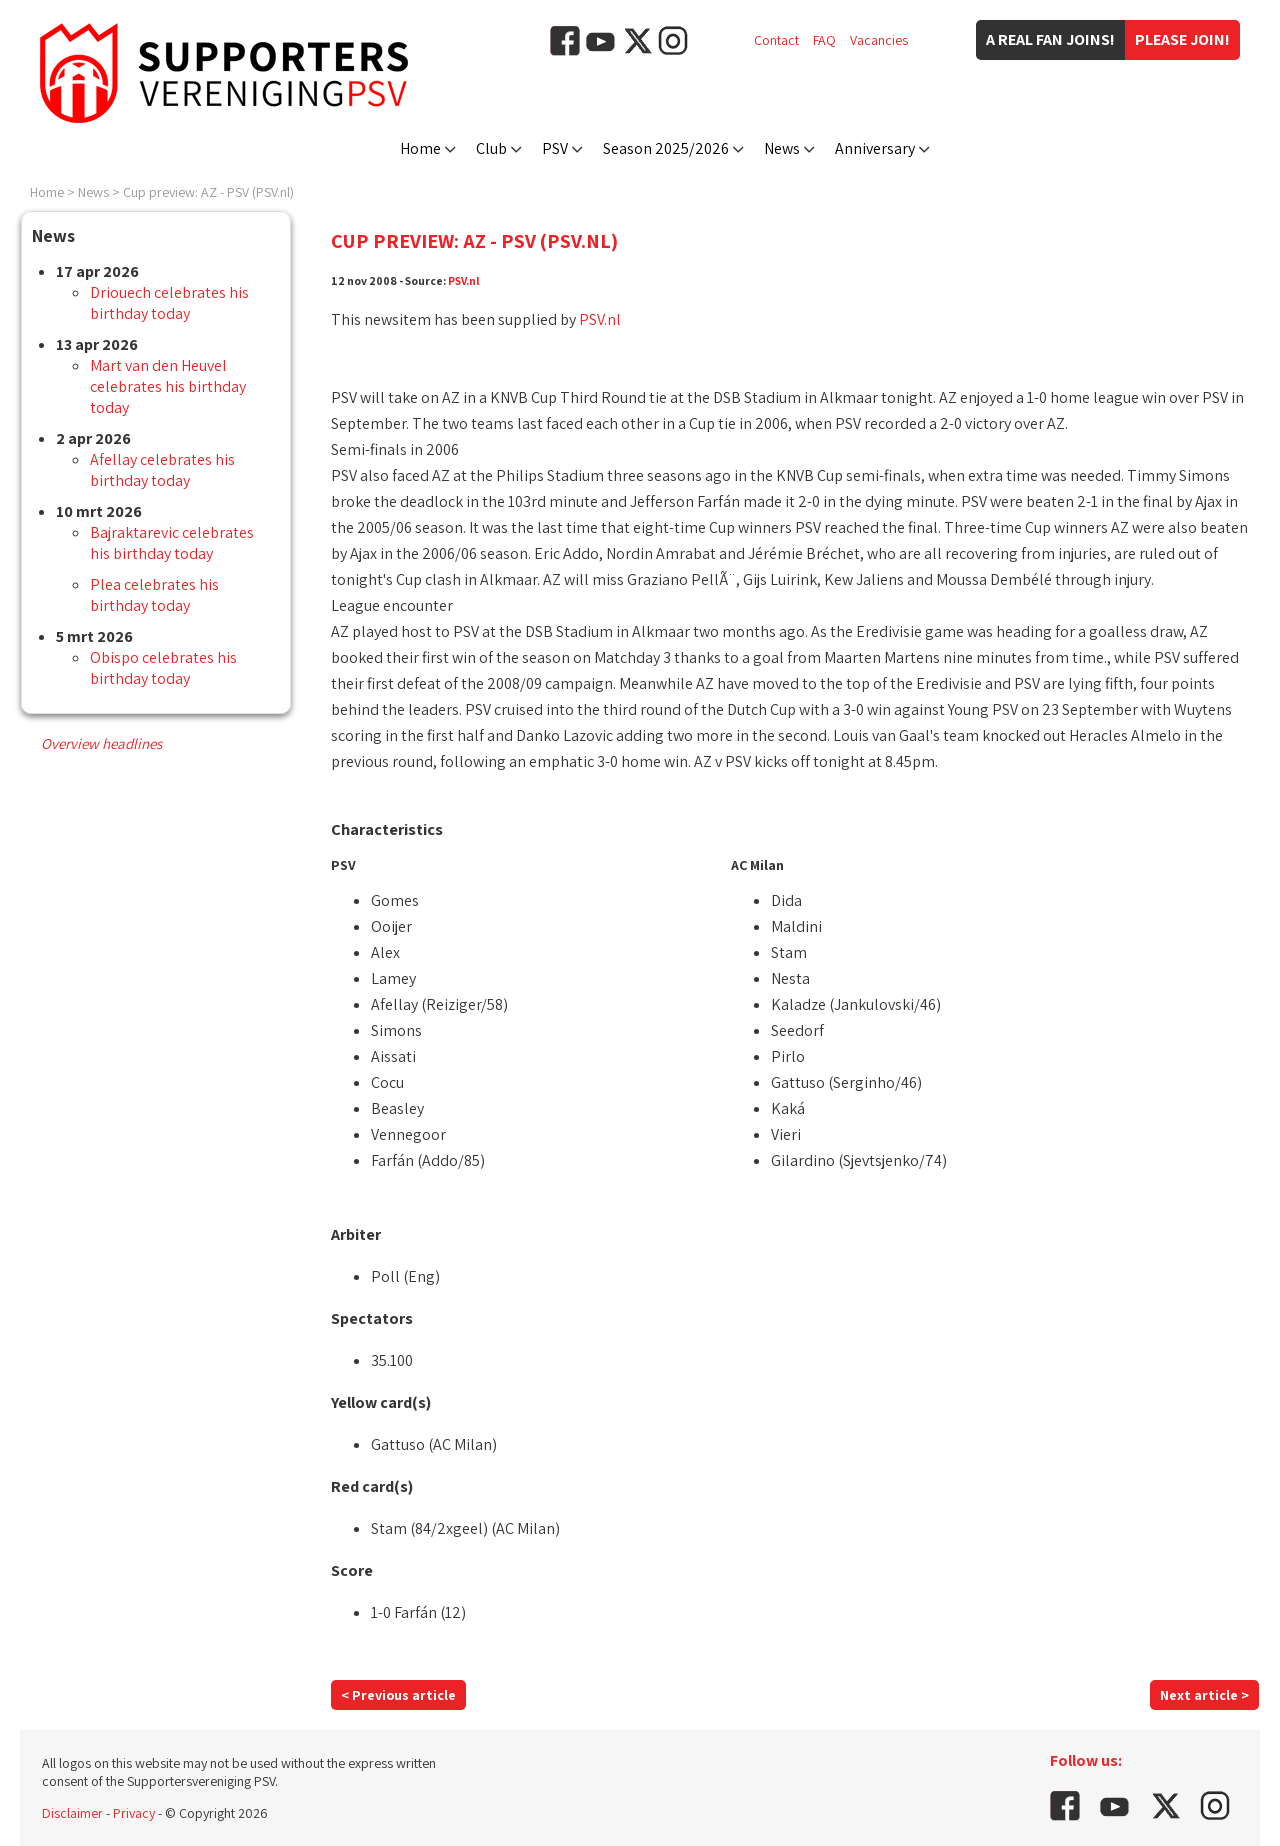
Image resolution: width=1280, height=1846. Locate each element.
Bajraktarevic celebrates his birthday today (172, 543)
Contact (776, 40)
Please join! (1182, 39)
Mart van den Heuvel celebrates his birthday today (168, 386)
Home (420, 148)
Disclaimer (72, 1813)
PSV (555, 148)
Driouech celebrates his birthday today (169, 303)
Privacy (134, 1813)
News (782, 148)
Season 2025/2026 (666, 148)
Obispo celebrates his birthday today (163, 668)
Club (491, 148)
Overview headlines (101, 743)
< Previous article (398, 1695)
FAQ (824, 40)
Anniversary (875, 148)
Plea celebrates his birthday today (154, 595)
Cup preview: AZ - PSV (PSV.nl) (208, 192)
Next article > (1204, 1695)
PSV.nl (464, 280)
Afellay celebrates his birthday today (162, 470)
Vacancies (879, 40)
